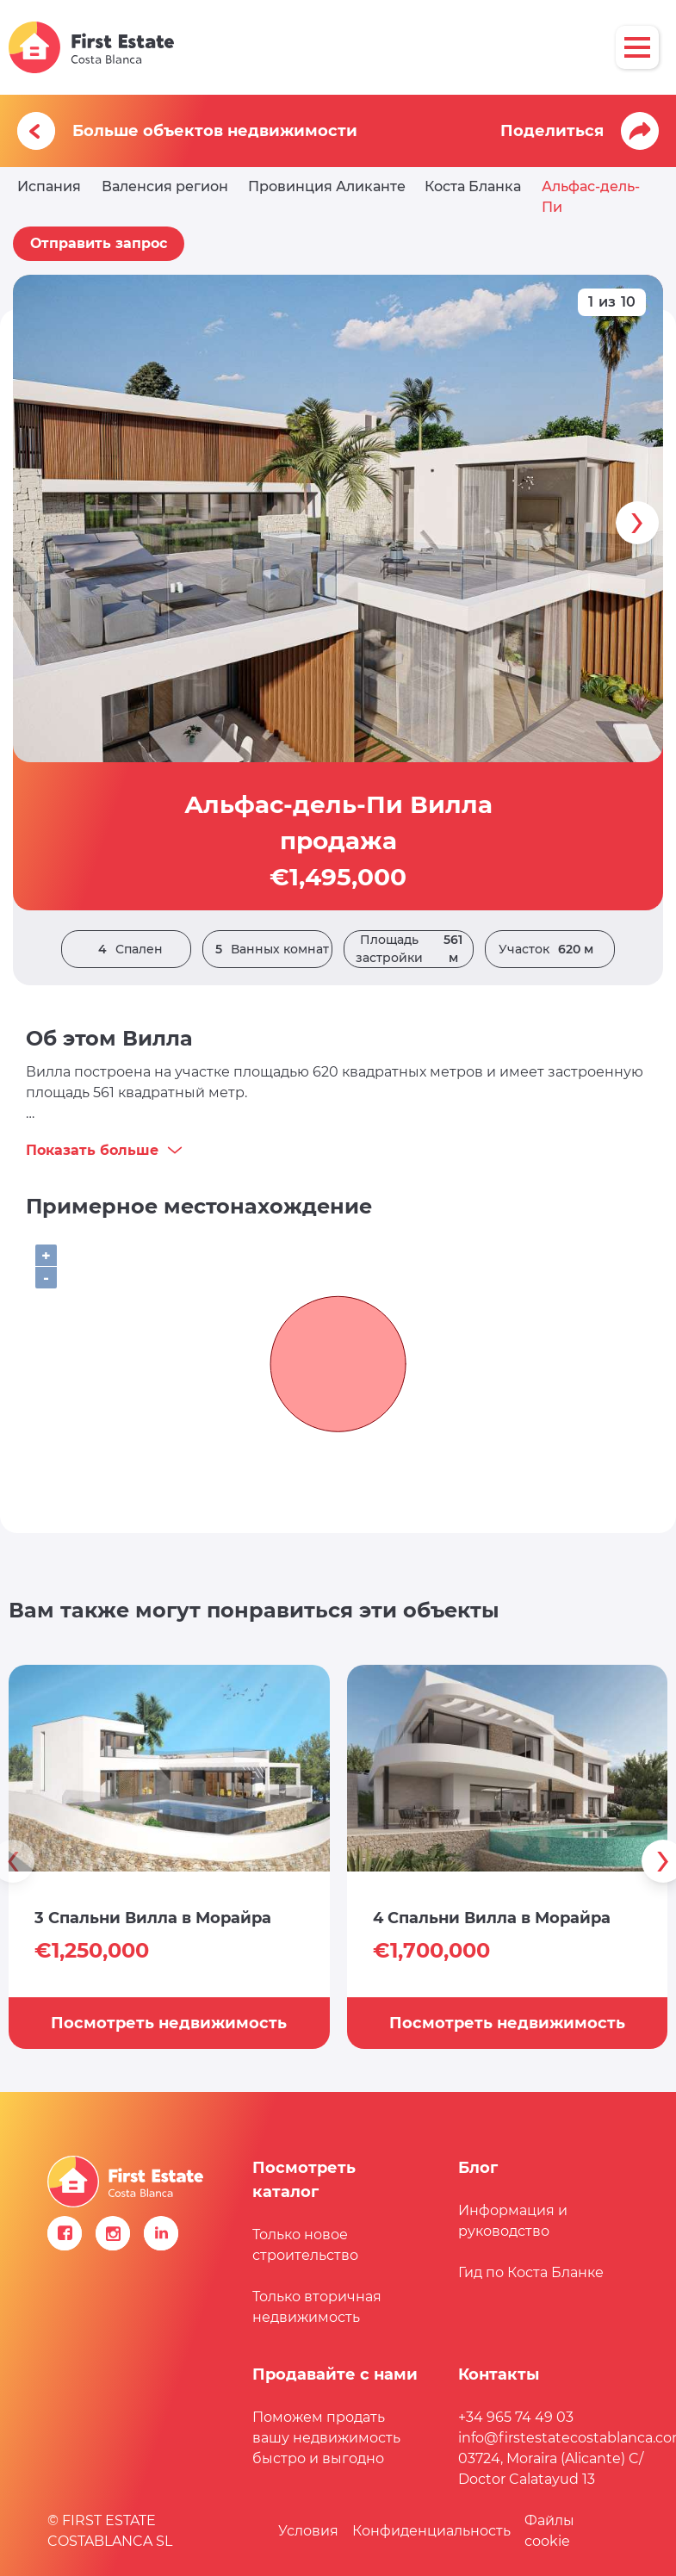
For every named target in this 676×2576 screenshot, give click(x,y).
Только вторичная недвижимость (316, 2306)
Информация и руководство (512, 2220)
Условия (308, 2531)
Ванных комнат (268, 949)
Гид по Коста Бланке (531, 2272)
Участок (550, 949)
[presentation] (637, 522)
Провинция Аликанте (327, 186)
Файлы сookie (549, 2530)
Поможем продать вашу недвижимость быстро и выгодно (326, 2438)
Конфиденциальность (431, 2531)
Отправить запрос (98, 243)
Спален (126, 949)
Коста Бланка (473, 186)
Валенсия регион (165, 186)
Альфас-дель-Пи (591, 196)
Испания (49, 186)
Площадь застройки (414, 949)
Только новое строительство (305, 2244)
